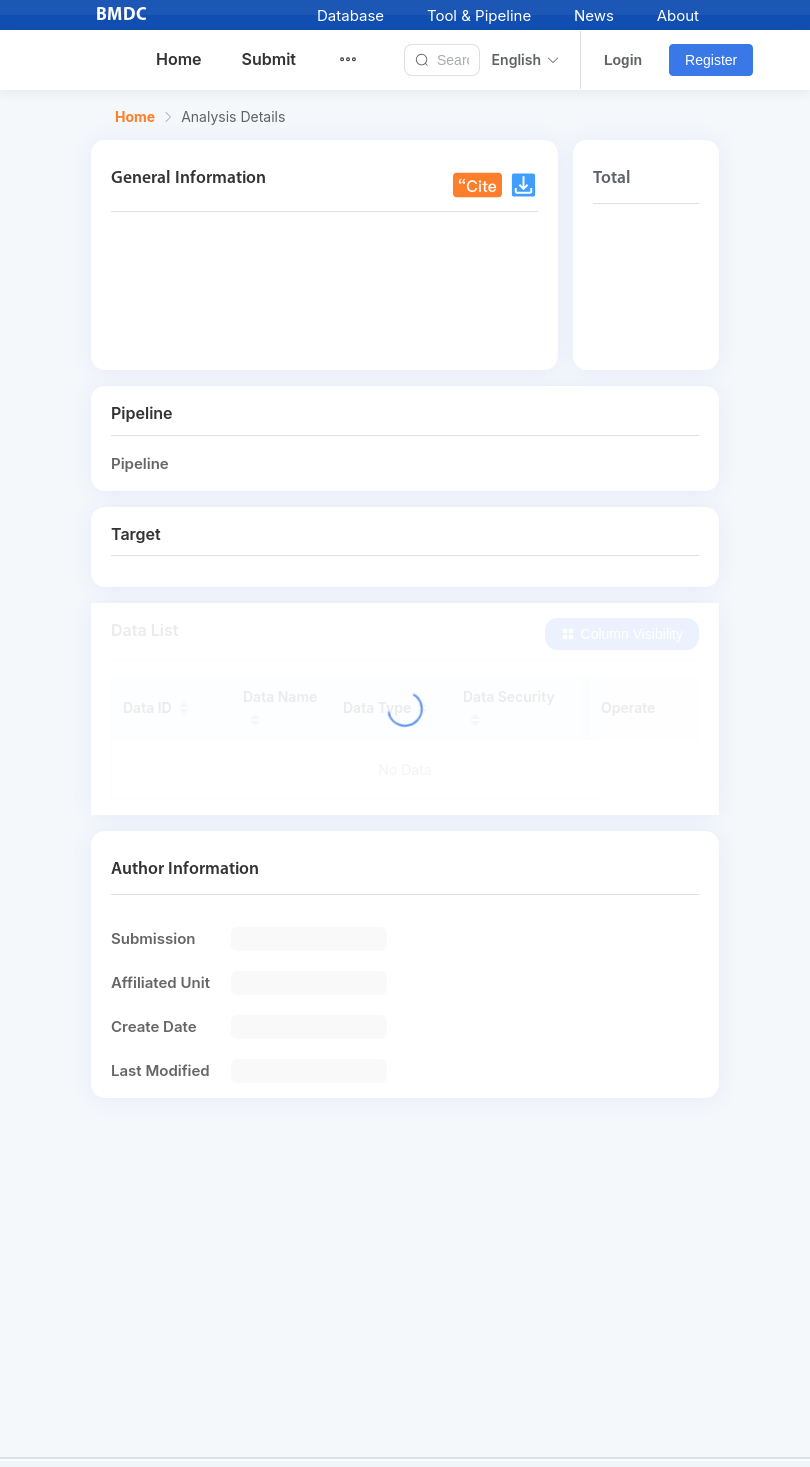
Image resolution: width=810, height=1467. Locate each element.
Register (711, 60)
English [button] (526, 60)
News (594, 15)
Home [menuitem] (179, 59)
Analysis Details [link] (233, 117)
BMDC (122, 15)
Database (350, 15)
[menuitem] (360, 60)
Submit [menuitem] (269, 59)
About (678, 15)
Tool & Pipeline (479, 15)
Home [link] (135, 117)
